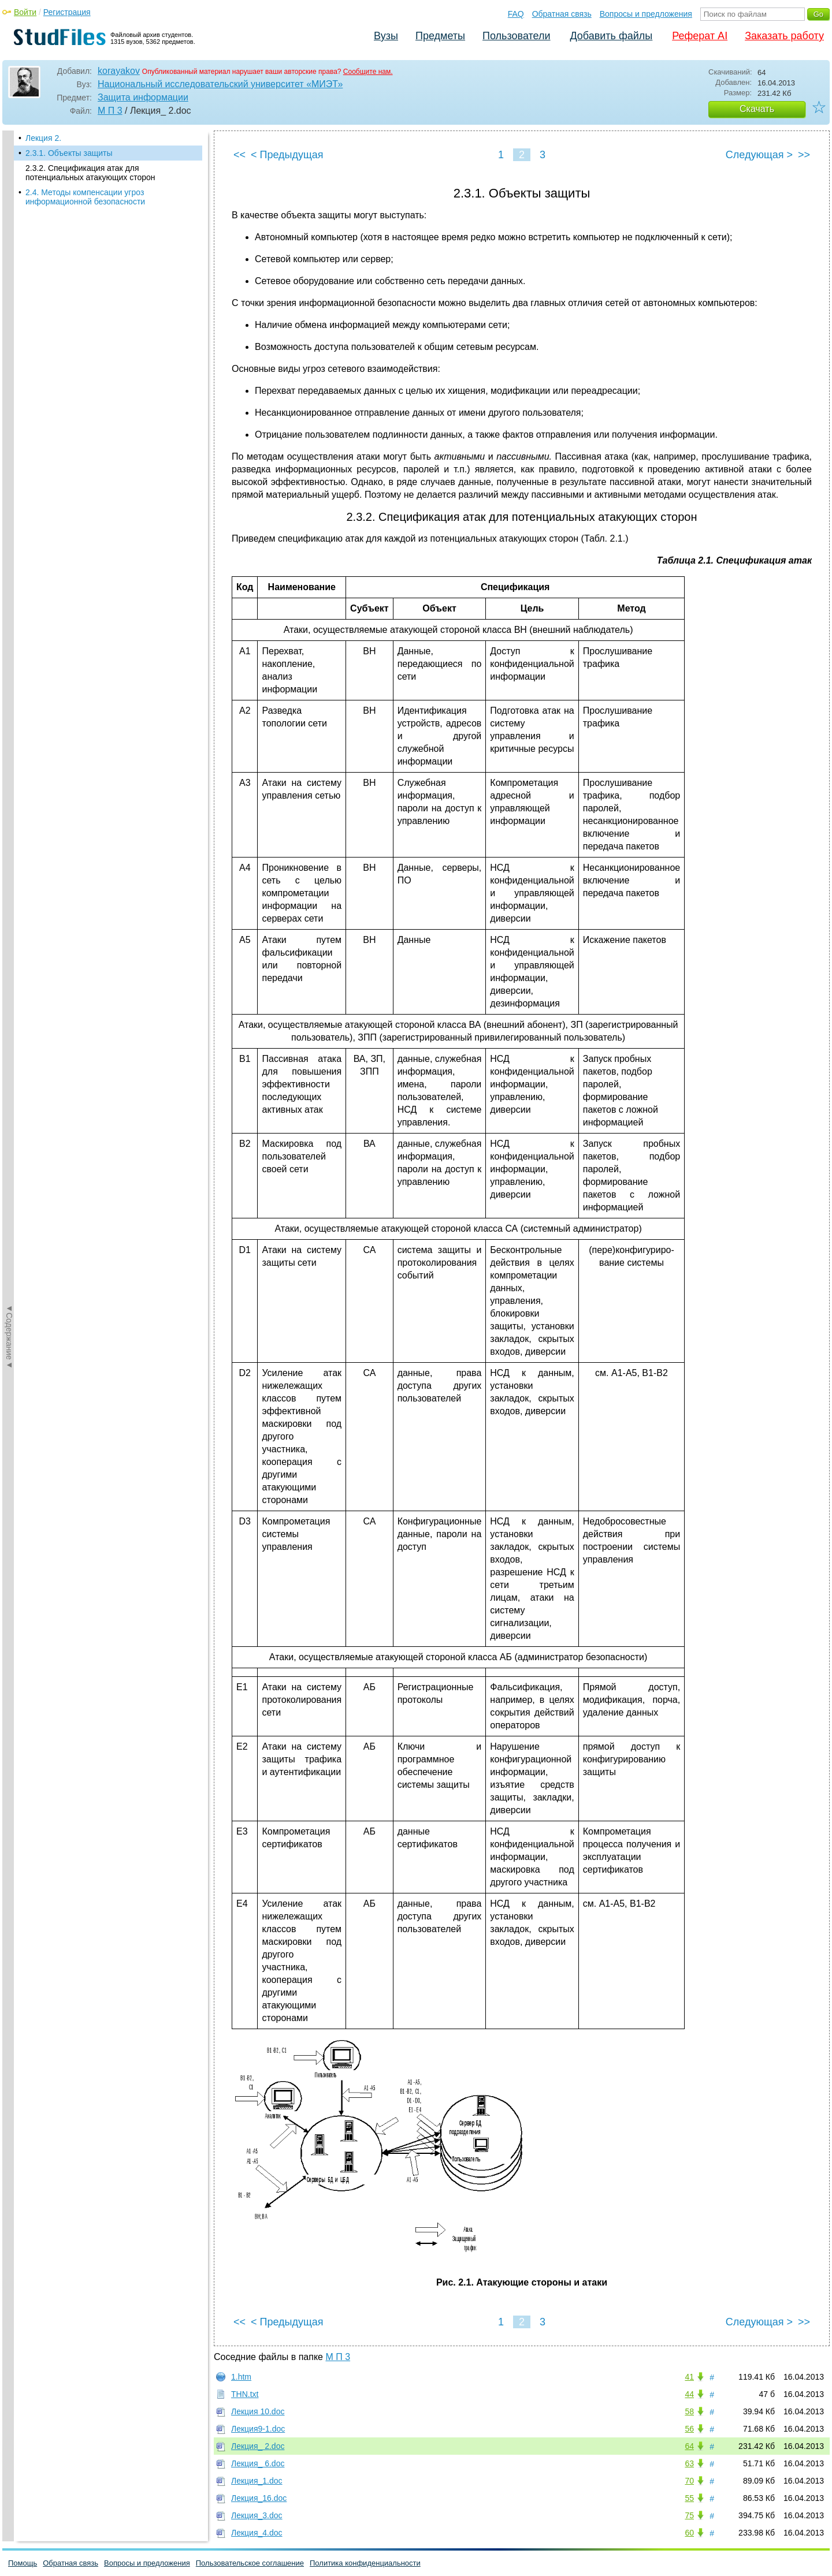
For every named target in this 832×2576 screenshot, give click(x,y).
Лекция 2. (43, 138)
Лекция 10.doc (257, 2411)
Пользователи (516, 36)
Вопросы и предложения (646, 13)
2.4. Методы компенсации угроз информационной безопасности (85, 197)
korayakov (119, 71)
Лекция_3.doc (257, 2515)
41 (689, 2376)
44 (689, 2394)
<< (239, 155)
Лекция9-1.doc (258, 2428)
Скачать (757, 109)
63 (689, 2463)
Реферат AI (699, 36)
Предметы (440, 36)
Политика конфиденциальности (365, 2563)
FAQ (516, 13)
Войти (25, 12)
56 (689, 2428)
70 (689, 2480)
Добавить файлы (611, 36)
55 (689, 2498)
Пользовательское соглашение (250, 2563)
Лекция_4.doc (257, 2532)
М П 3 (110, 110)
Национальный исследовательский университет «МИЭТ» (220, 84)
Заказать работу (784, 36)
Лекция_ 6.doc (257, 2463)
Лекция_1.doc (257, 2480)
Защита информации (143, 97)
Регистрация (67, 12)
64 (689, 2446)
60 (689, 2532)
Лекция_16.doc (259, 2498)
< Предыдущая (287, 155)
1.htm (241, 2376)
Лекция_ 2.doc (257, 2446)
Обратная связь (562, 13)
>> (804, 155)
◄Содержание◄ (9, 333)
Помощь (22, 2563)
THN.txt (244, 2394)
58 (689, 2411)
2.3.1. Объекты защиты (69, 153)
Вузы (386, 36)
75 (689, 2515)
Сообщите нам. (368, 71)
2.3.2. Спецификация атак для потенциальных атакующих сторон (90, 172)
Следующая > (759, 155)
